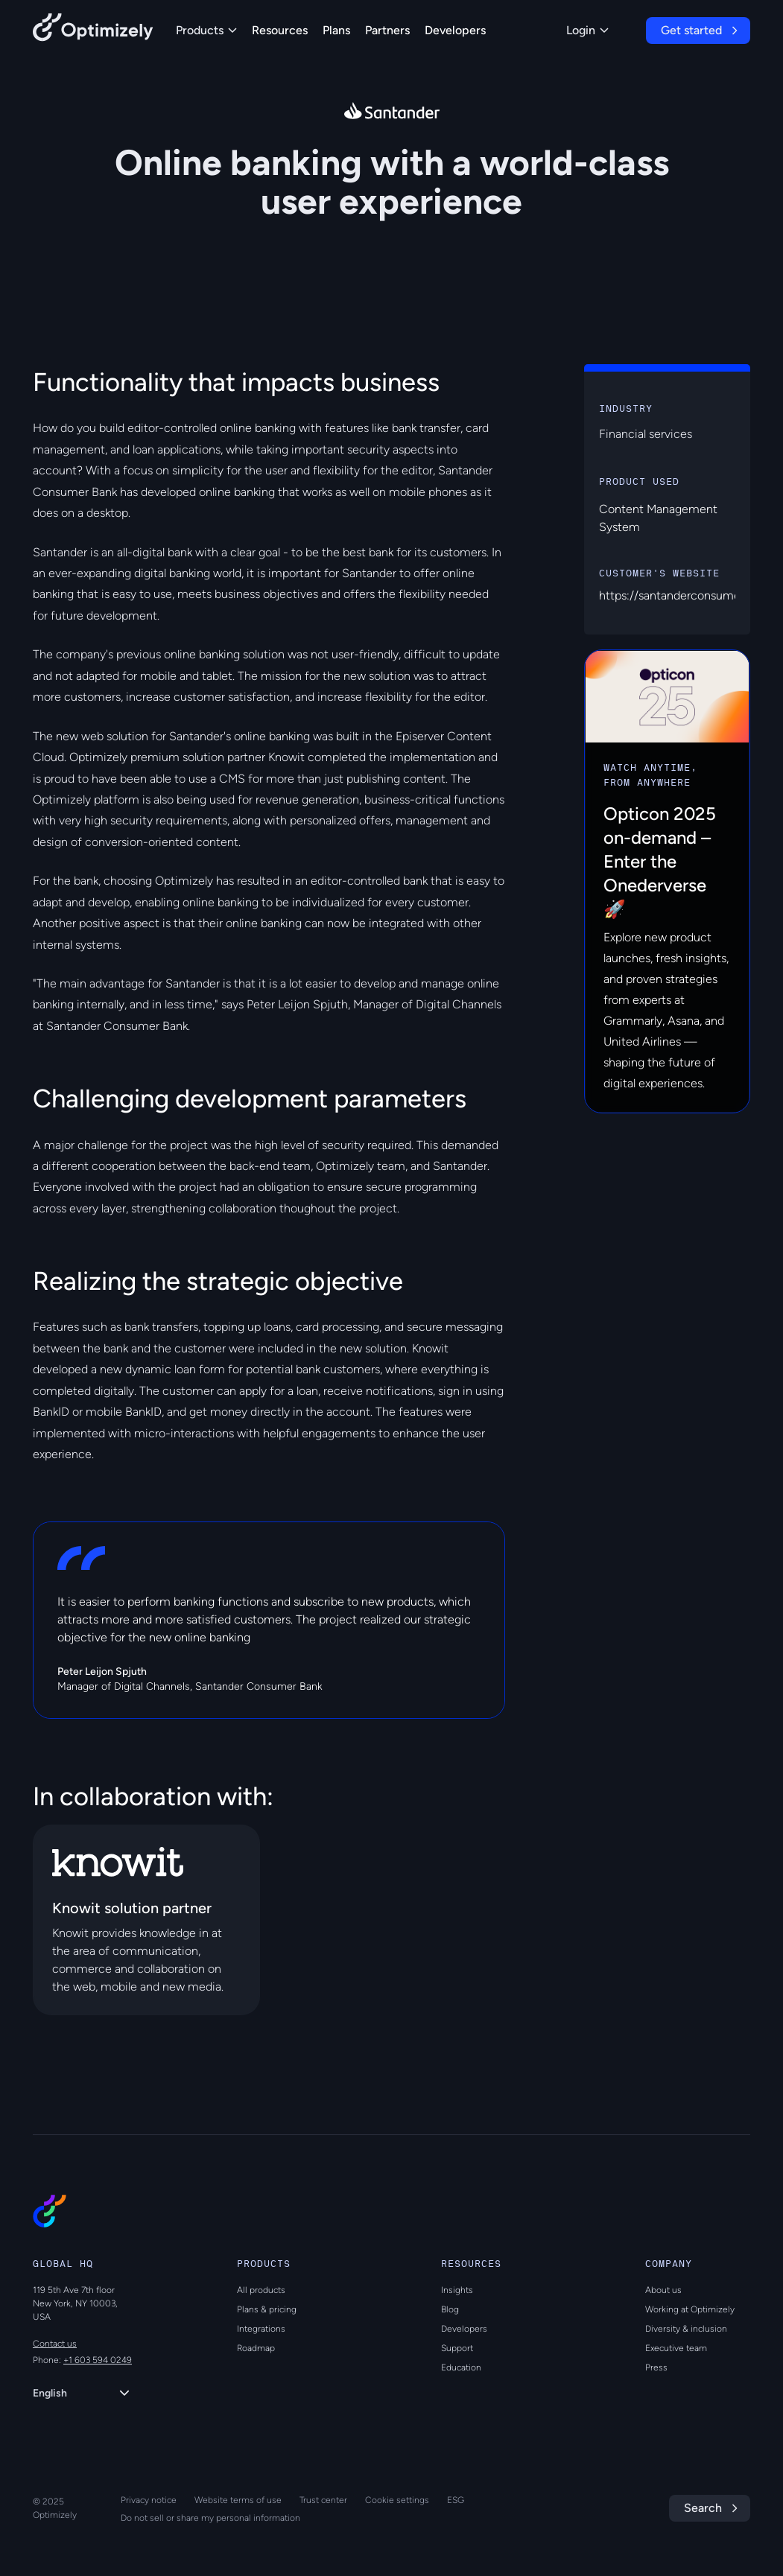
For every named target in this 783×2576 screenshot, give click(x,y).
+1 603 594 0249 (97, 2360)
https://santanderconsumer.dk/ (681, 595)
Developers (455, 30)
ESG (455, 2500)
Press (656, 2367)
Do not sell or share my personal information (210, 2518)
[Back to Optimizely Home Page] (93, 30)
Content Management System (658, 518)
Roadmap (256, 2348)
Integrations (261, 2329)
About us (663, 2290)
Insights (457, 2290)
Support (457, 2348)
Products (206, 30)
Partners (387, 30)
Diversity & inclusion (686, 2329)
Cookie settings (397, 2500)
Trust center (323, 2500)
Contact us (55, 2343)
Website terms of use (238, 2500)
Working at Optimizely (690, 2309)
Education (461, 2367)
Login (587, 30)
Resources (280, 30)
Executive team (676, 2348)
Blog (450, 2309)
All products (261, 2290)
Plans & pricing (267, 2309)
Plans (336, 30)
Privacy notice (149, 2500)
